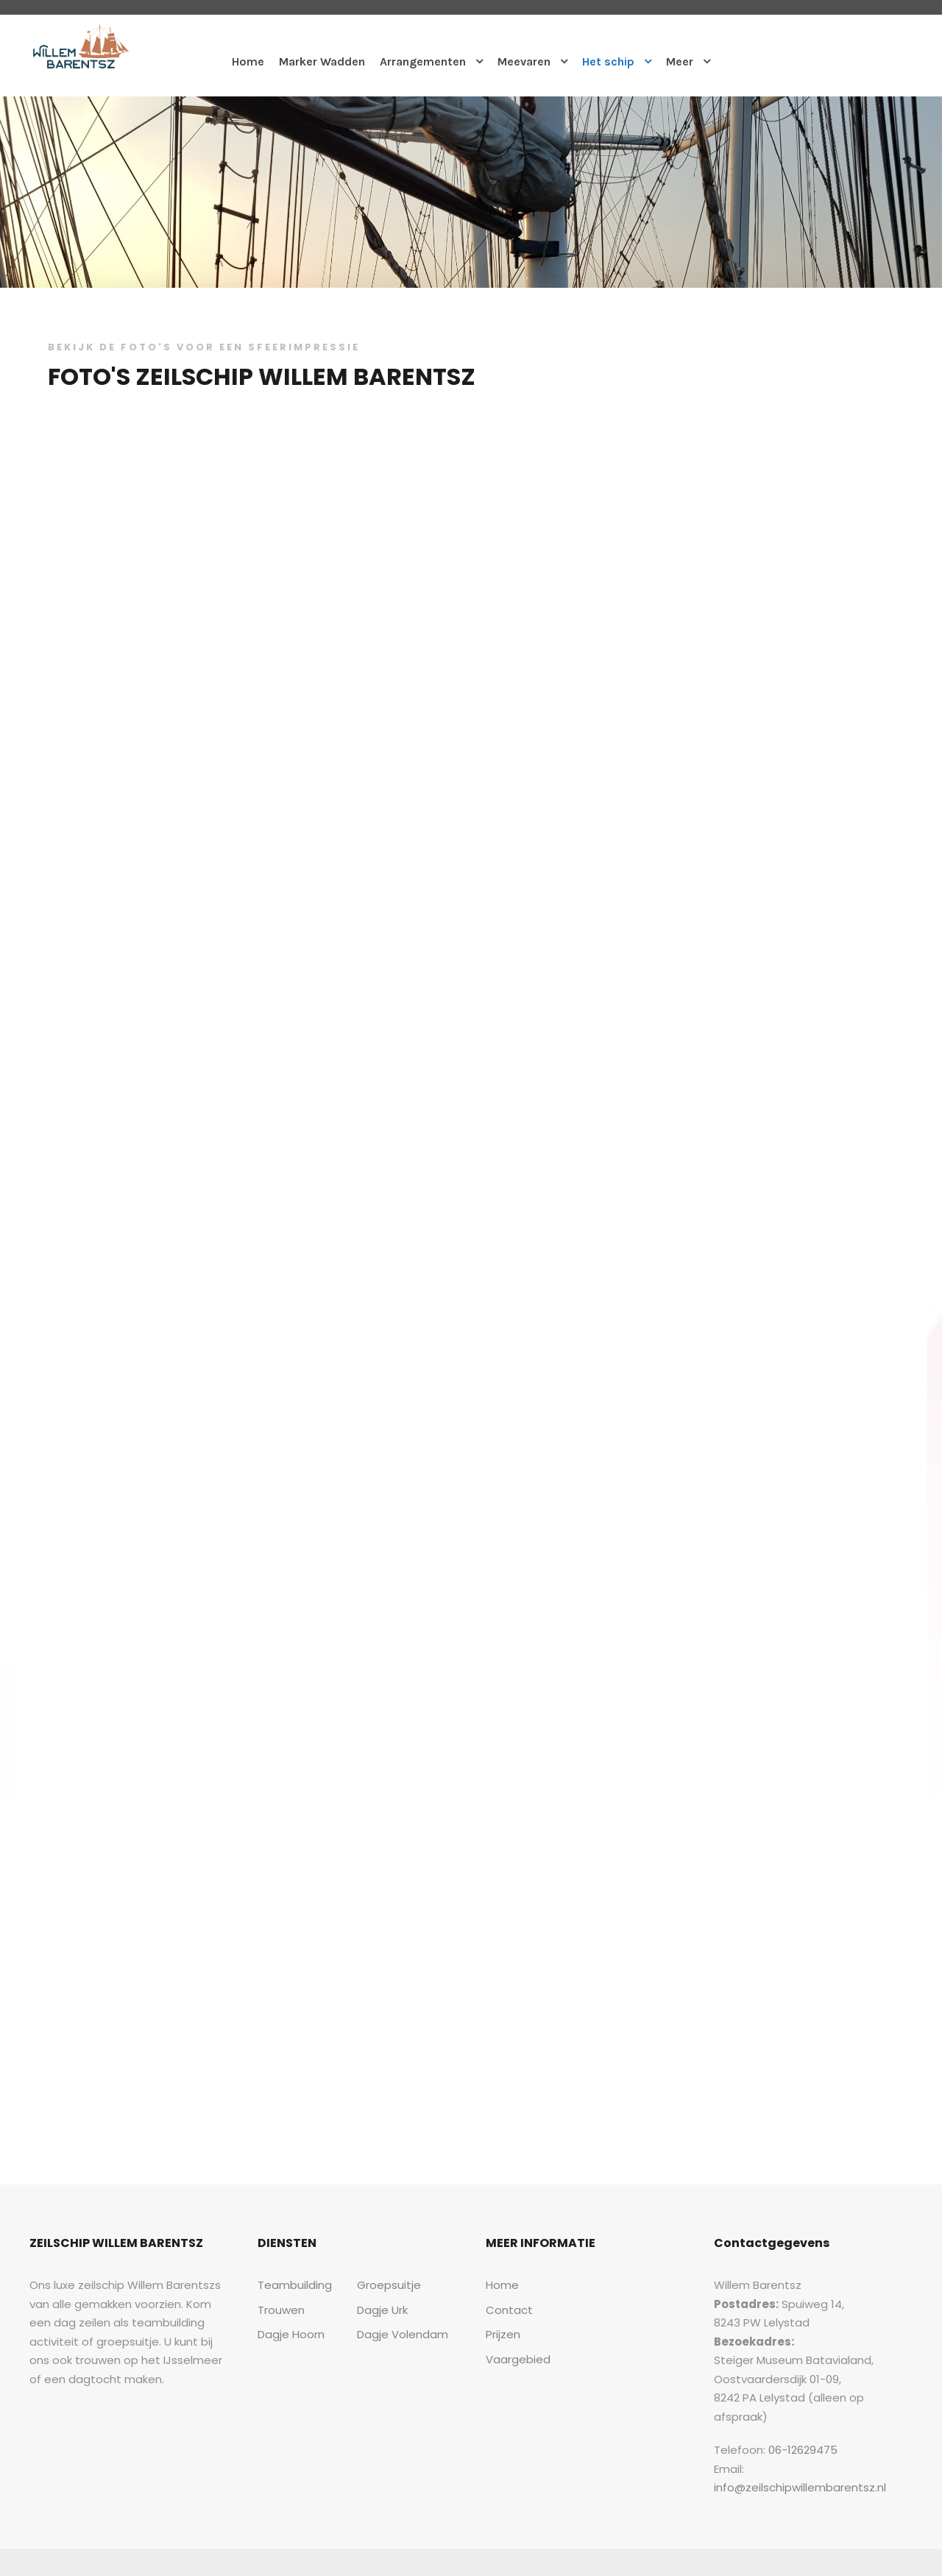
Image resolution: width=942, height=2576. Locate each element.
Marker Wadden (320, 61)
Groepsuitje (385, 2285)
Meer (681, 61)
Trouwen (279, 2310)
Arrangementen (422, 61)
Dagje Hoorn (288, 2334)
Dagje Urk (381, 2310)
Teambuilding (290, 2285)
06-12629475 (794, 2431)
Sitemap (843, 2543)
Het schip (610, 61)
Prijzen (503, 2334)
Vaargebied (514, 2359)
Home (246, 61)
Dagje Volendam (397, 2334)
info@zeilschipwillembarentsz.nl (826, 2450)
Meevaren (524, 61)
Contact (505, 2310)
